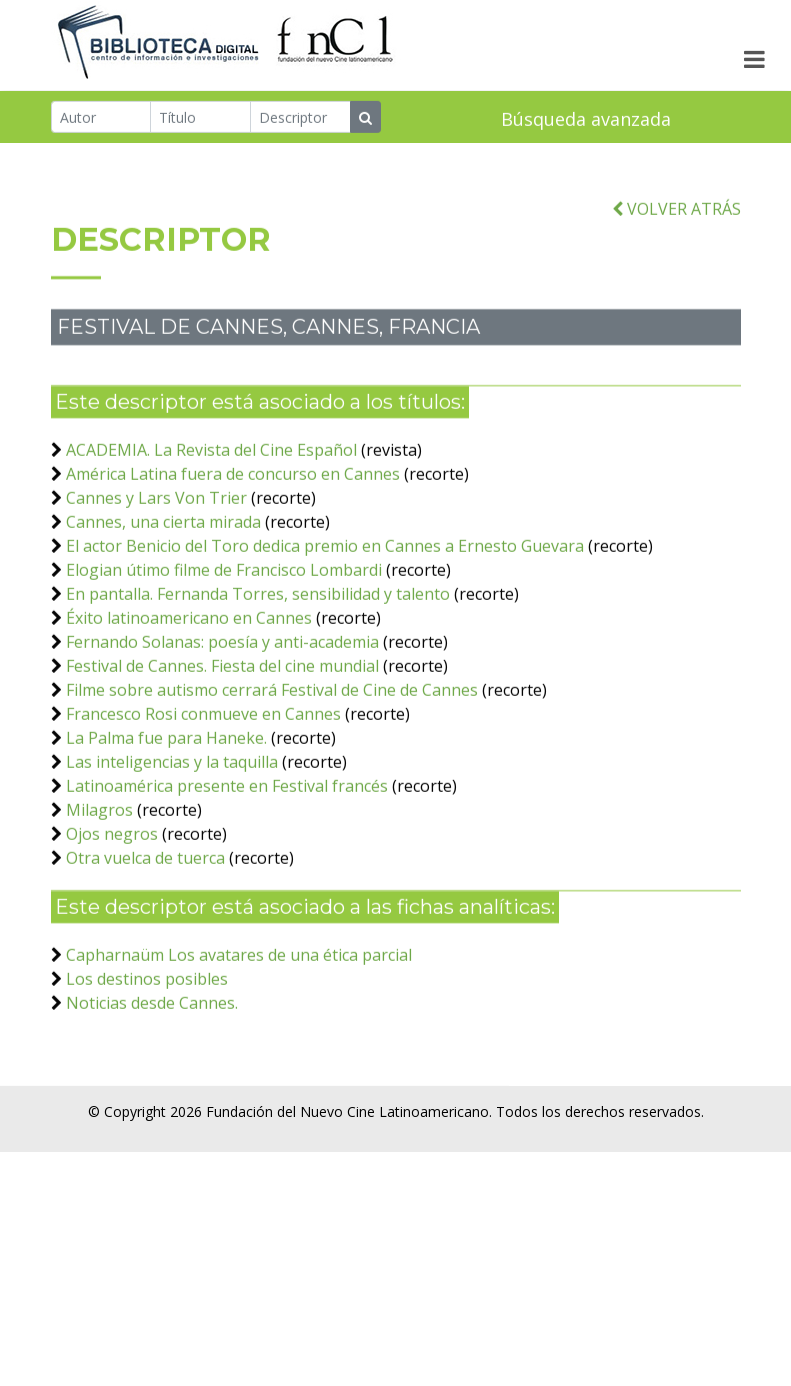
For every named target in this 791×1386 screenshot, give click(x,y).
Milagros (99, 837)
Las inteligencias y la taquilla (172, 789)
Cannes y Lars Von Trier (156, 525)
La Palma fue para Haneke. (166, 765)
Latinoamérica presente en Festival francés (227, 813)
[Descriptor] (300, 118)
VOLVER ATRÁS (676, 236)
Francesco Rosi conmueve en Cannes (203, 741)
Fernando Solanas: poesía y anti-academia (222, 669)
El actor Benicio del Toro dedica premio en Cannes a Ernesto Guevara (325, 573)
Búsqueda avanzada (586, 120)
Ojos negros (112, 861)
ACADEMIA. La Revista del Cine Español (211, 477)
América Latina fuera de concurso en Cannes (233, 501)
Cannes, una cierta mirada (163, 549)
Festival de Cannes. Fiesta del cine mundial (222, 693)
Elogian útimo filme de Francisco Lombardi (224, 597)
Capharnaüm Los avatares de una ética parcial (239, 982)
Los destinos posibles (147, 1006)
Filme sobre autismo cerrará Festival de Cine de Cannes (272, 717)
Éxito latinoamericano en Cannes (189, 645)
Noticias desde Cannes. (152, 1030)
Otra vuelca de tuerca (145, 885)
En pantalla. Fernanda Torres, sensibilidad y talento (258, 621)
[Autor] (101, 118)
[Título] (200, 118)
